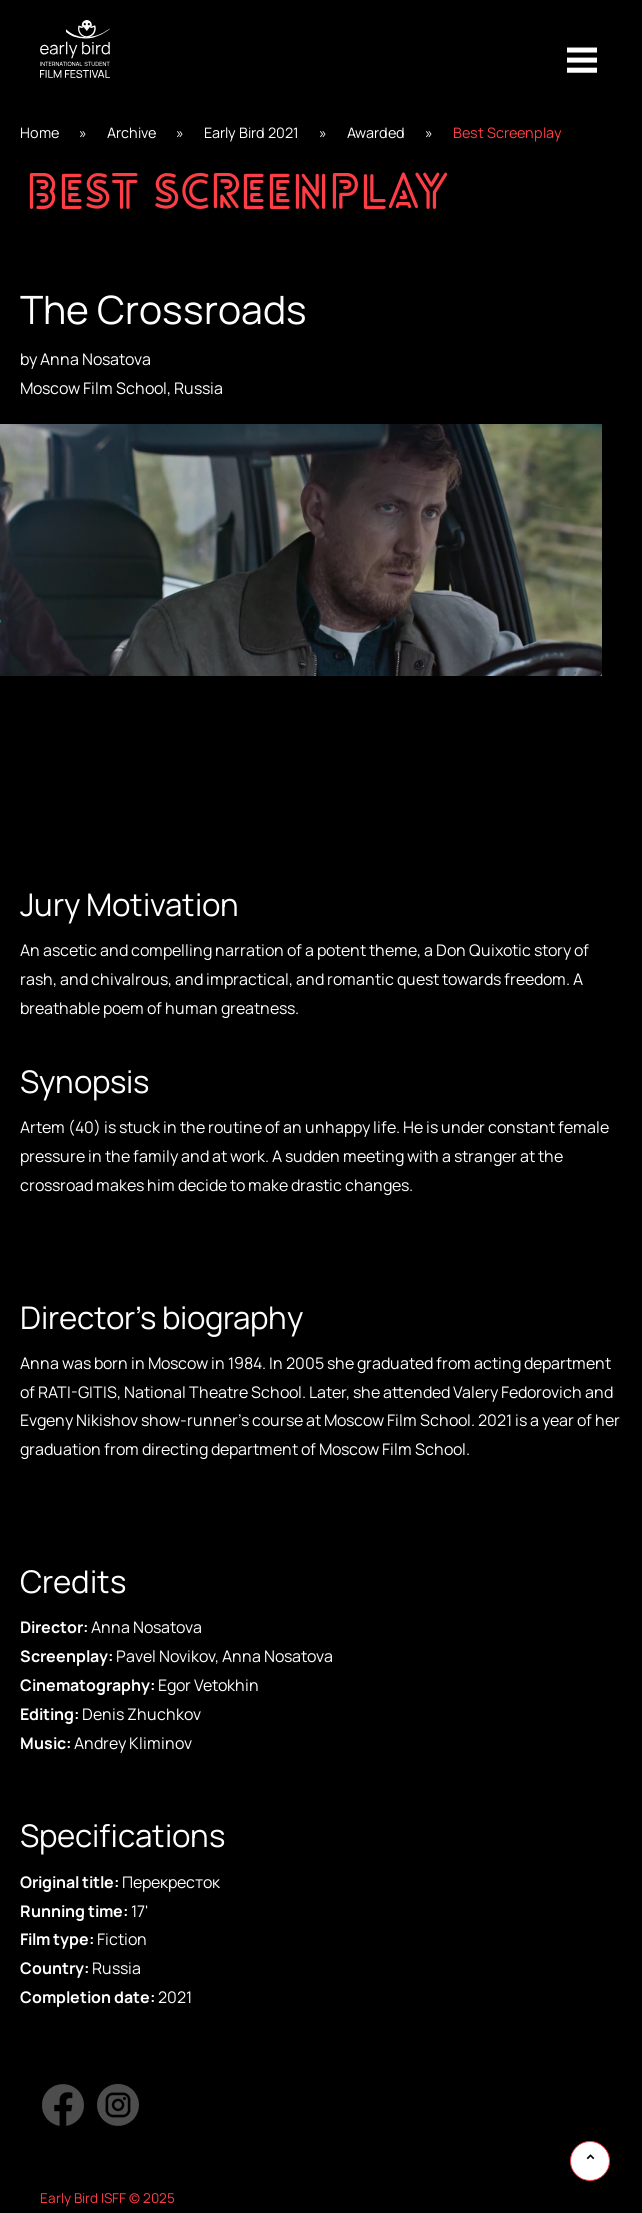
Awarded (376, 132)
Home (39, 132)
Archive (131, 132)
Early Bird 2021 (251, 132)
